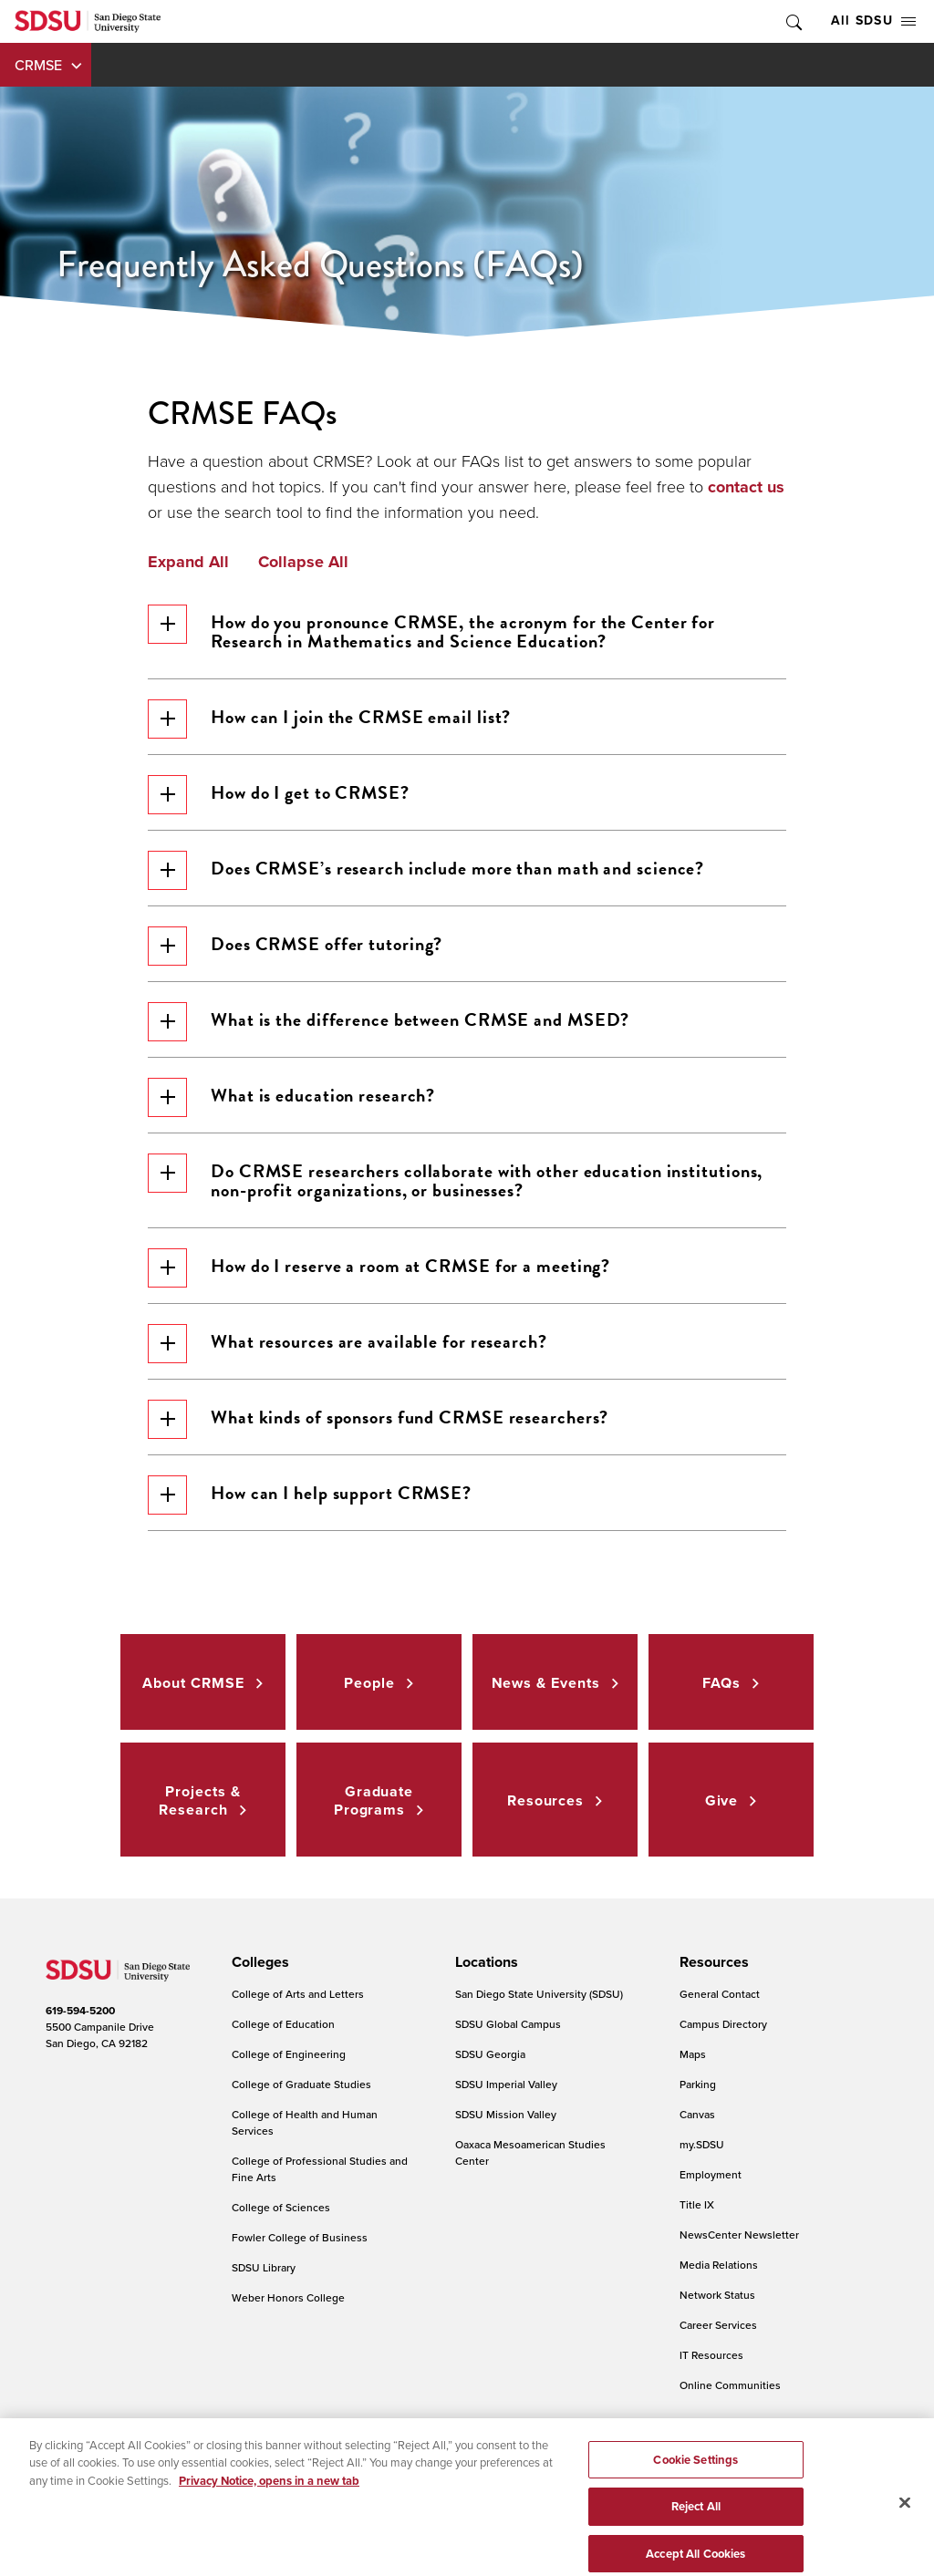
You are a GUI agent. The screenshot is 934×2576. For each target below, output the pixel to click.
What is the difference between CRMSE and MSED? (388, 1021)
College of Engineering (289, 2054)
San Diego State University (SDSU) (539, 1994)
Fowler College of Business (300, 2237)
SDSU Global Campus (508, 2024)
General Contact (720, 1994)
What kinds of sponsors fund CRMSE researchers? (378, 1419)
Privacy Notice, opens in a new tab (269, 2511)
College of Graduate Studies (301, 2084)
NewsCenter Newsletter (739, 2234)
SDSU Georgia (490, 2054)
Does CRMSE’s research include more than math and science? (426, 870)
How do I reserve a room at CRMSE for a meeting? (379, 1268)
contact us (746, 487)
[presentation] (257, 1962)
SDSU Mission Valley (505, 2114)
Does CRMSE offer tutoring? (295, 946)
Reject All (696, 2537)
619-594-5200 (80, 2010)
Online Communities (730, 2385)
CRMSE (38, 65)
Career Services (718, 2325)
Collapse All (303, 563)
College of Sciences (281, 2207)
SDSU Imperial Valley (506, 2084)
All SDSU (873, 20)
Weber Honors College (288, 2297)
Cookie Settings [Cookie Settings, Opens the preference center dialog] (695, 2490)
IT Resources (711, 2355)
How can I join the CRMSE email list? (329, 719)
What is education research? (291, 1097)
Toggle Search (793, 21)
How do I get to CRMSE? (279, 794)
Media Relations (719, 2264)
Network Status (717, 2294)
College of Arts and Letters (298, 1994)
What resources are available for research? (347, 1343)
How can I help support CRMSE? (310, 1495)
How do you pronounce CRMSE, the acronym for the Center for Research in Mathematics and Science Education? (431, 630)
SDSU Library (264, 2267)
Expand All (188, 563)
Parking (698, 2084)
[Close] (905, 2533)
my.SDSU (702, 2144)
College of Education (283, 2024)
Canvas (697, 2114)
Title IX (697, 2204)
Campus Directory (723, 2024)
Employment (711, 2174)
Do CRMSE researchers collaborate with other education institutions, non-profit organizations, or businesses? (455, 1179)
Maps (693, 2054)
